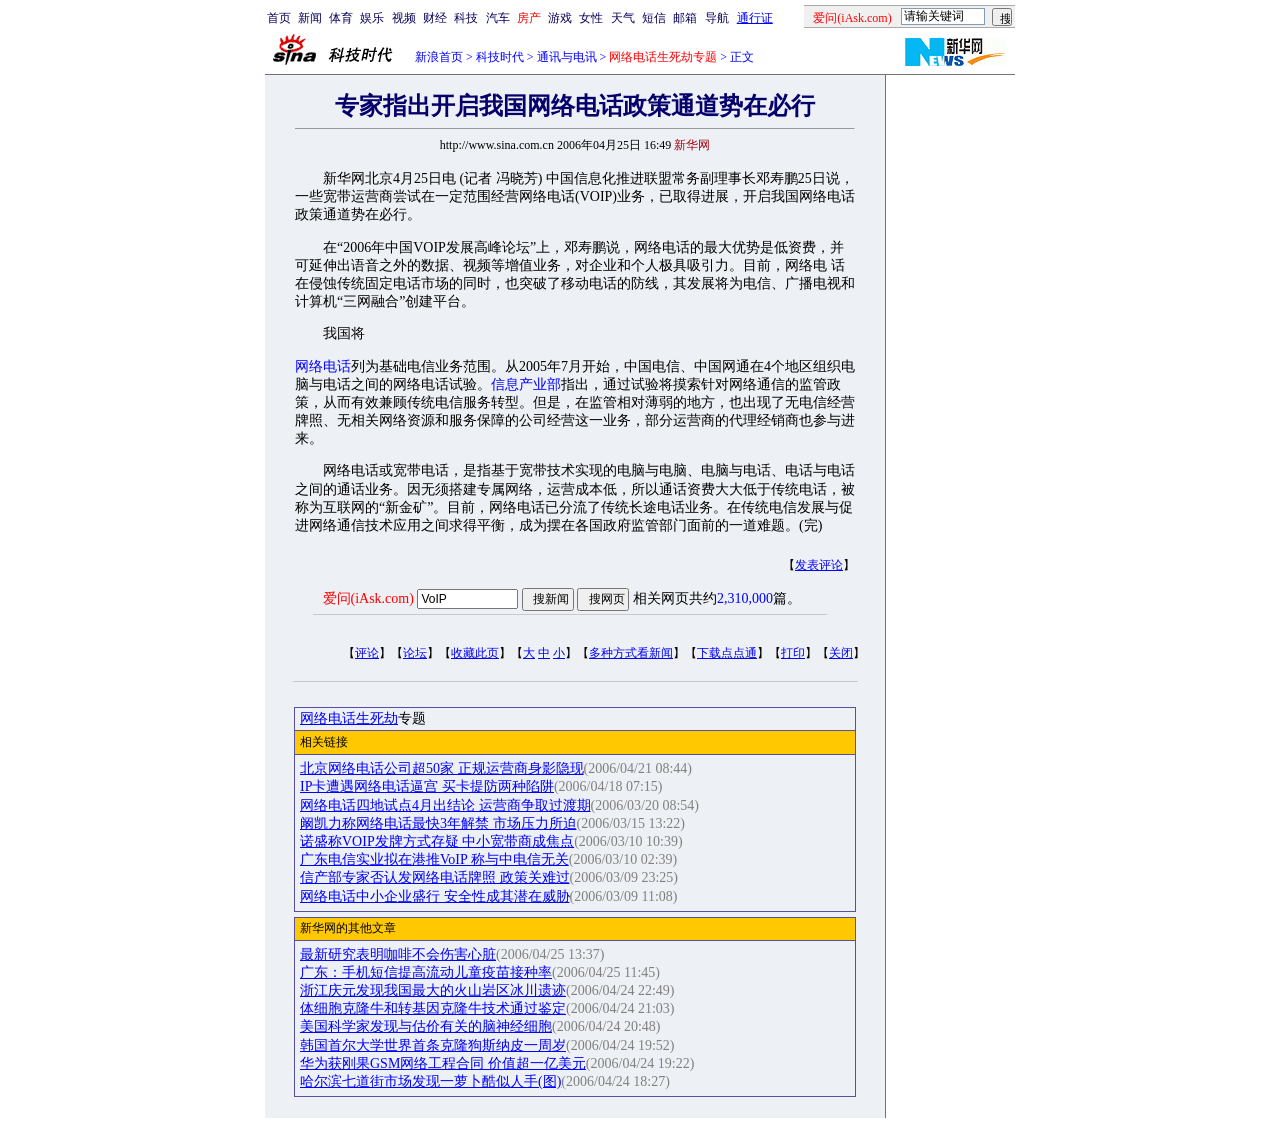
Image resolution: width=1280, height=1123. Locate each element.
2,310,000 (745, 598)
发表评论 (819, 565)
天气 (623, 18)
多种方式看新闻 (631, 653)
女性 (591, 18)
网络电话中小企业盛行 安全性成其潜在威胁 (435, 896)
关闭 (841, 653)
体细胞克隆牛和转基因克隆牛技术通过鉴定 (433, 1008)
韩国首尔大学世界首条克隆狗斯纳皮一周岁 (433, 1045)
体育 (341, 18)
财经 (435, 18)
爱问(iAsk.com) (368, 598)
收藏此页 (475, 653)
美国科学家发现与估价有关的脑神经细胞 (426, 1026)
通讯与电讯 (567, 57)
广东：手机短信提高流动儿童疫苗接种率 (426, 972)
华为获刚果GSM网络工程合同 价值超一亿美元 (443, 1063)
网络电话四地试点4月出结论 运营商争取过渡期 (445, 805)
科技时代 (500, 57)
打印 (793, 653)
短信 (654, 18)
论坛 (415, 653)
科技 (466, 18)
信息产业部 (526, 384)
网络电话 (323, 366)
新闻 (310, 18)
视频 (404, 18)
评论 (367, 653)
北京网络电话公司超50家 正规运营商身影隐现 (442, 768)
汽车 (498, 18)
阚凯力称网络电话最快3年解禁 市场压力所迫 (438, 823)
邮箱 (685, 18)
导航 (717, 18)
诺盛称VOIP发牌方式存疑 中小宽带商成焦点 (437, 841)
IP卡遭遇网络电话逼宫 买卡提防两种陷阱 (427, 786)
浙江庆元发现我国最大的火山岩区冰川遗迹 (433, 990)
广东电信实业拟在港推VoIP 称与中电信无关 (434, 859)
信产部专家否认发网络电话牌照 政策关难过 (435, 877)
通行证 (755, 18)
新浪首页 (439, 57)
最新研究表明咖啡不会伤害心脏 (398, 954)
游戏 (560, 18)
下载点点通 (727, 653)
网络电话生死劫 (349, 718)
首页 (279, 18)
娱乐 (372, 18)
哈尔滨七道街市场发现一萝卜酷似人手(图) (430, 1081)
